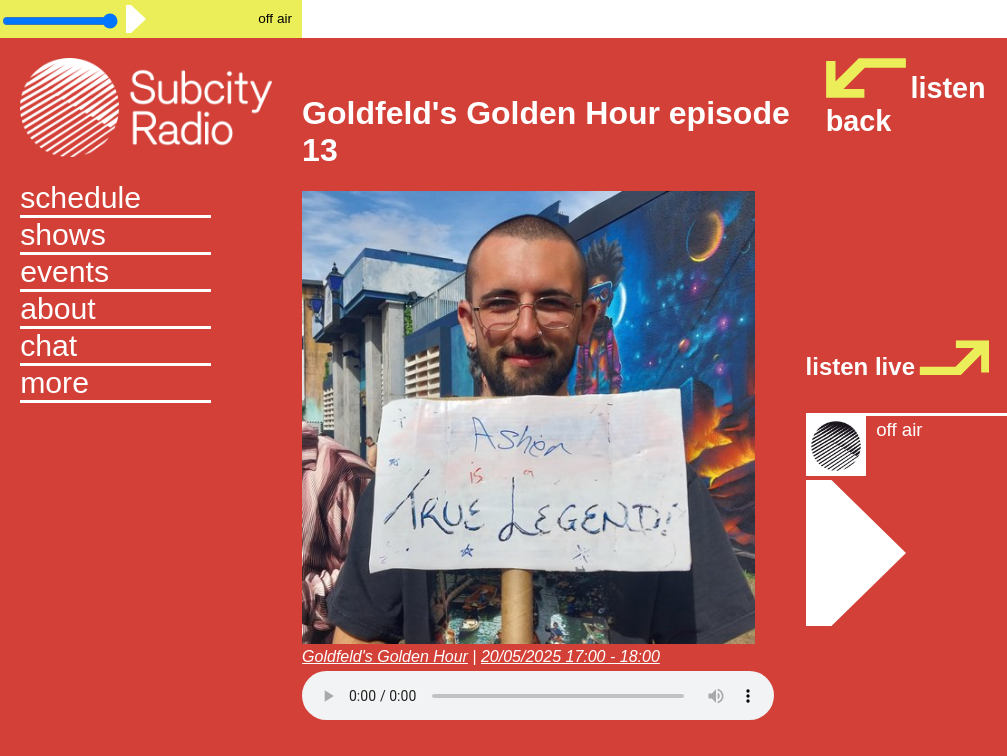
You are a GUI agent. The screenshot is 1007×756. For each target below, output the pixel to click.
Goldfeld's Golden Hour (385, 656)
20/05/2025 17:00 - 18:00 (570, 656)
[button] (151, 384)
